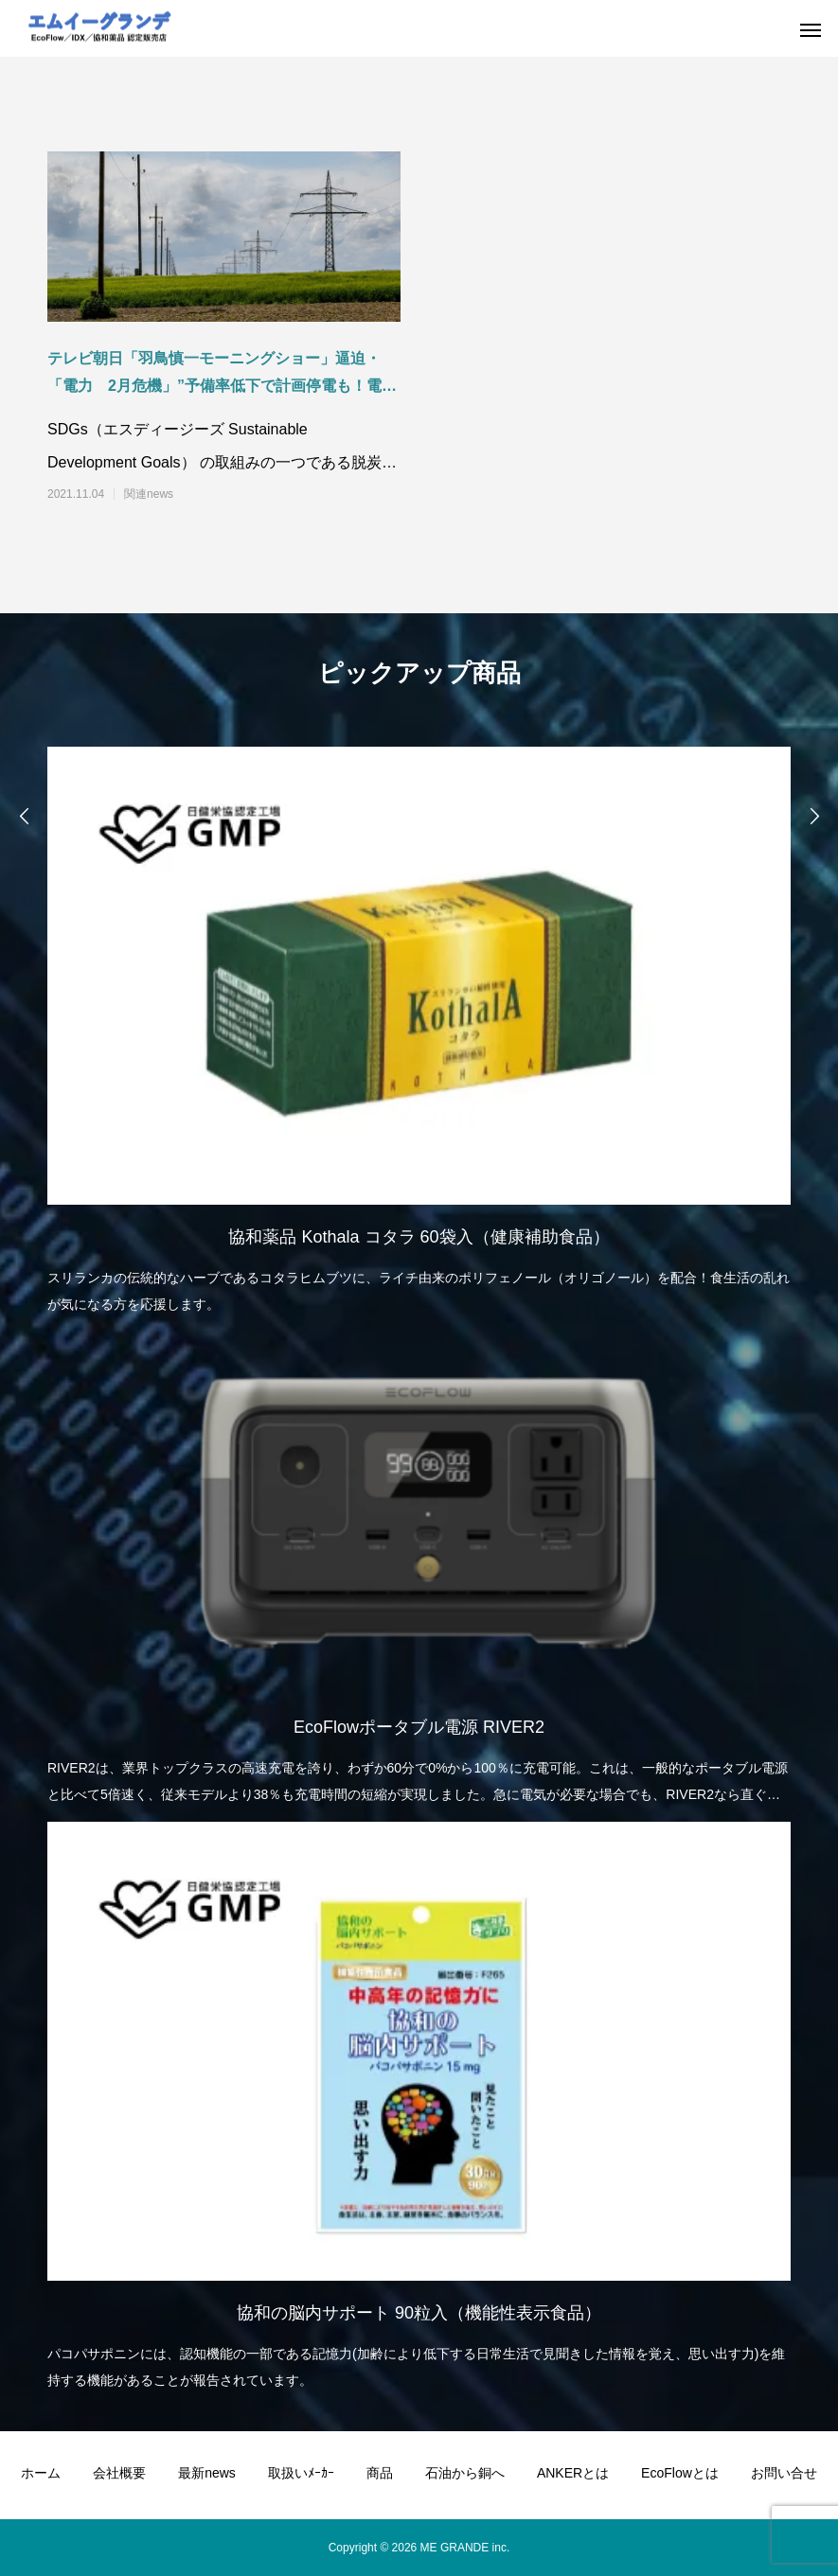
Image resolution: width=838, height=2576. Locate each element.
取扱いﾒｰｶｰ (301, 2472)
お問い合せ (784, 2472)
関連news (148, 494)
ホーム (41, 2472)
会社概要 (119, 2472)
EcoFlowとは (680, 2472)
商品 (379, 2472)
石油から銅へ (465, 2472)
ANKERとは (573, 2472)
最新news (207, 2472)
